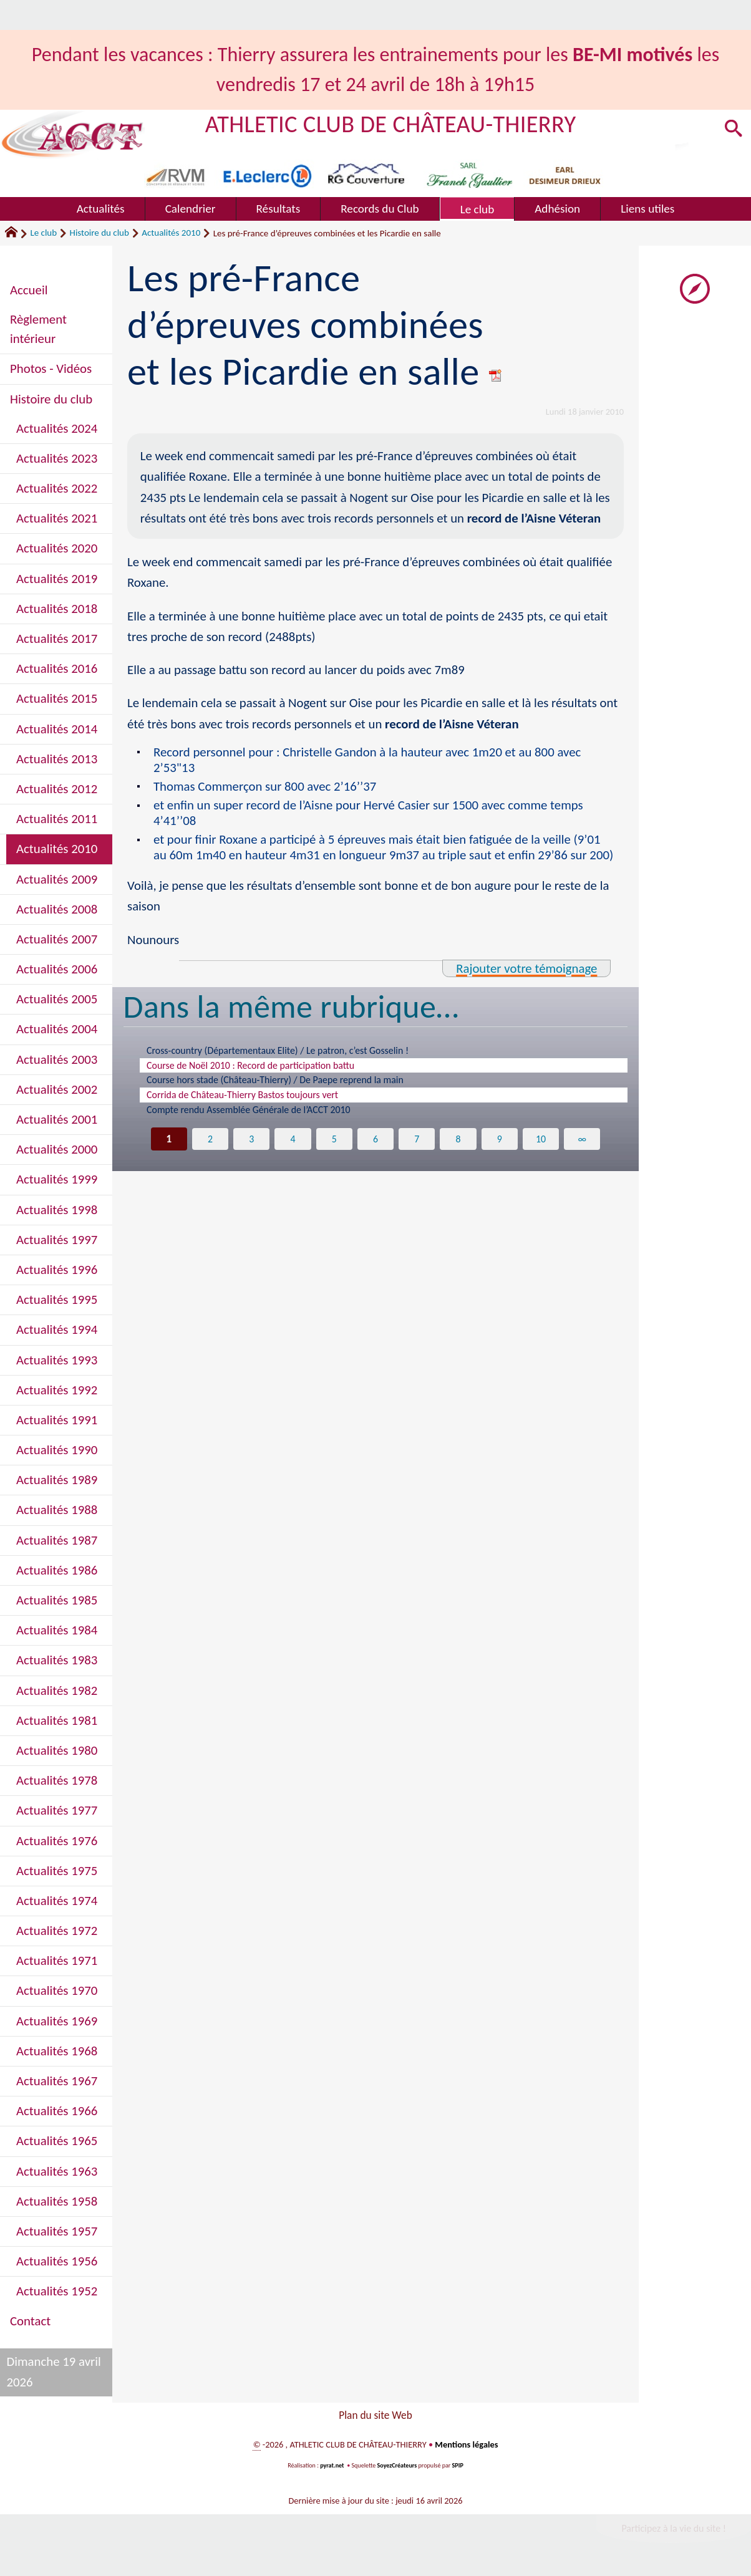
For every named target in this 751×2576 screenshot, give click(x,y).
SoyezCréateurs (397, 2468)
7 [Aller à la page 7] (417, 1147)
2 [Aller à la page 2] (210, 1147)
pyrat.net (332, 2468)
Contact (30, 2321)
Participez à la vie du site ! (673, 2531)
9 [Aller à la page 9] (499, 1147)
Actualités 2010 (171, 232)
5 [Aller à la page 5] (334, 1147)
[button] (732, 130)
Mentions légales (466, 2447)
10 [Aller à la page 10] (540, 1147)
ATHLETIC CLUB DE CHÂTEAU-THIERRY (390, 123)
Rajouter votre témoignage (526, 968)
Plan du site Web (375, 2417)
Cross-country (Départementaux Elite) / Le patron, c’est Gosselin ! (292, 1051)
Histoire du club (99, 232)
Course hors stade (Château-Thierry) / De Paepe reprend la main (289, 1084)
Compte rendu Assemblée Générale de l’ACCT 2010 (260, 1117)
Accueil (28, 290)
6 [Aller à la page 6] (376, 1147)
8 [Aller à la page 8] (458, 1147)
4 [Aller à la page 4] (293, 1147)
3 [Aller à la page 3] (251, 1147)
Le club (43, 232)
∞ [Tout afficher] (582, 1147)
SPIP (457, 2468)
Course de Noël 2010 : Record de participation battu (262, 1067)
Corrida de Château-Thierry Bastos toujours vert (253, 1100)
